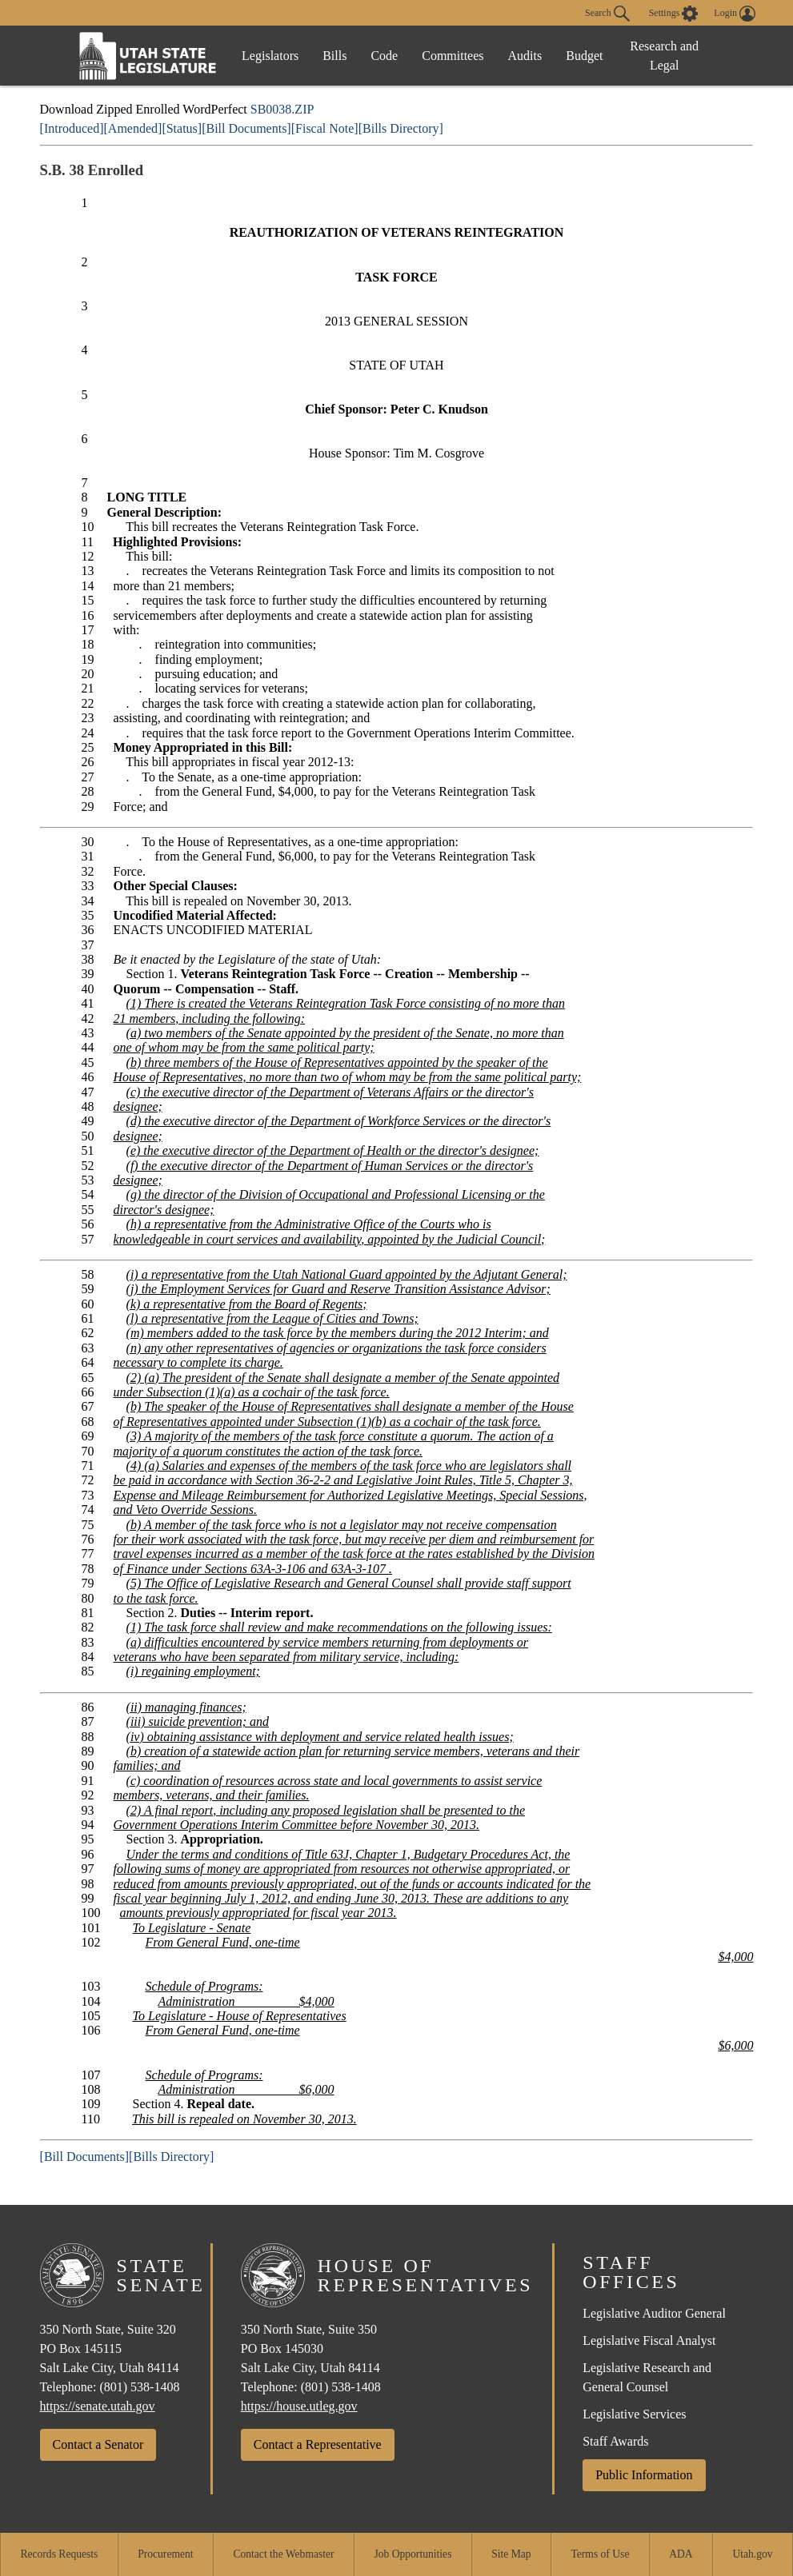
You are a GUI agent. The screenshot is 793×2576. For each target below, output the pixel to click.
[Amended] (133, 128)
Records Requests (59, 2554)
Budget (584, 55)
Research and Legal (664, 55)
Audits (525, 55)
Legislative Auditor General (654, 2313)
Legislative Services (634, 2414)
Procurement (165, 2554)
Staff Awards (615, 2441)
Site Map (511, 2554)
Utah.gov (752, 2554)
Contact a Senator (98, 2444)
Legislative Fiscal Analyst (649, 2340)
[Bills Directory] (400, 128)
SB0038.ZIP (282, 109)
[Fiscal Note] (324, 128)
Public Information (643, 2475)
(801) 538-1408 (139, 2387)
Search (607, 14)
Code (384, 55)
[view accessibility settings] (673, 14)
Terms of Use (600, 2554)
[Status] (182, 128)
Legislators (270, 55)
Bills (334, 55)
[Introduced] (72, 128)
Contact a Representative (318, 2444)
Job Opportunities (412, 2554)
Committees (452, 55)
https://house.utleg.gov (299, 2406)
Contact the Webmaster (283, 2554)
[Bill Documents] (246, 128)
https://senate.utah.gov (97, 2406)
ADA (680, 2554)
